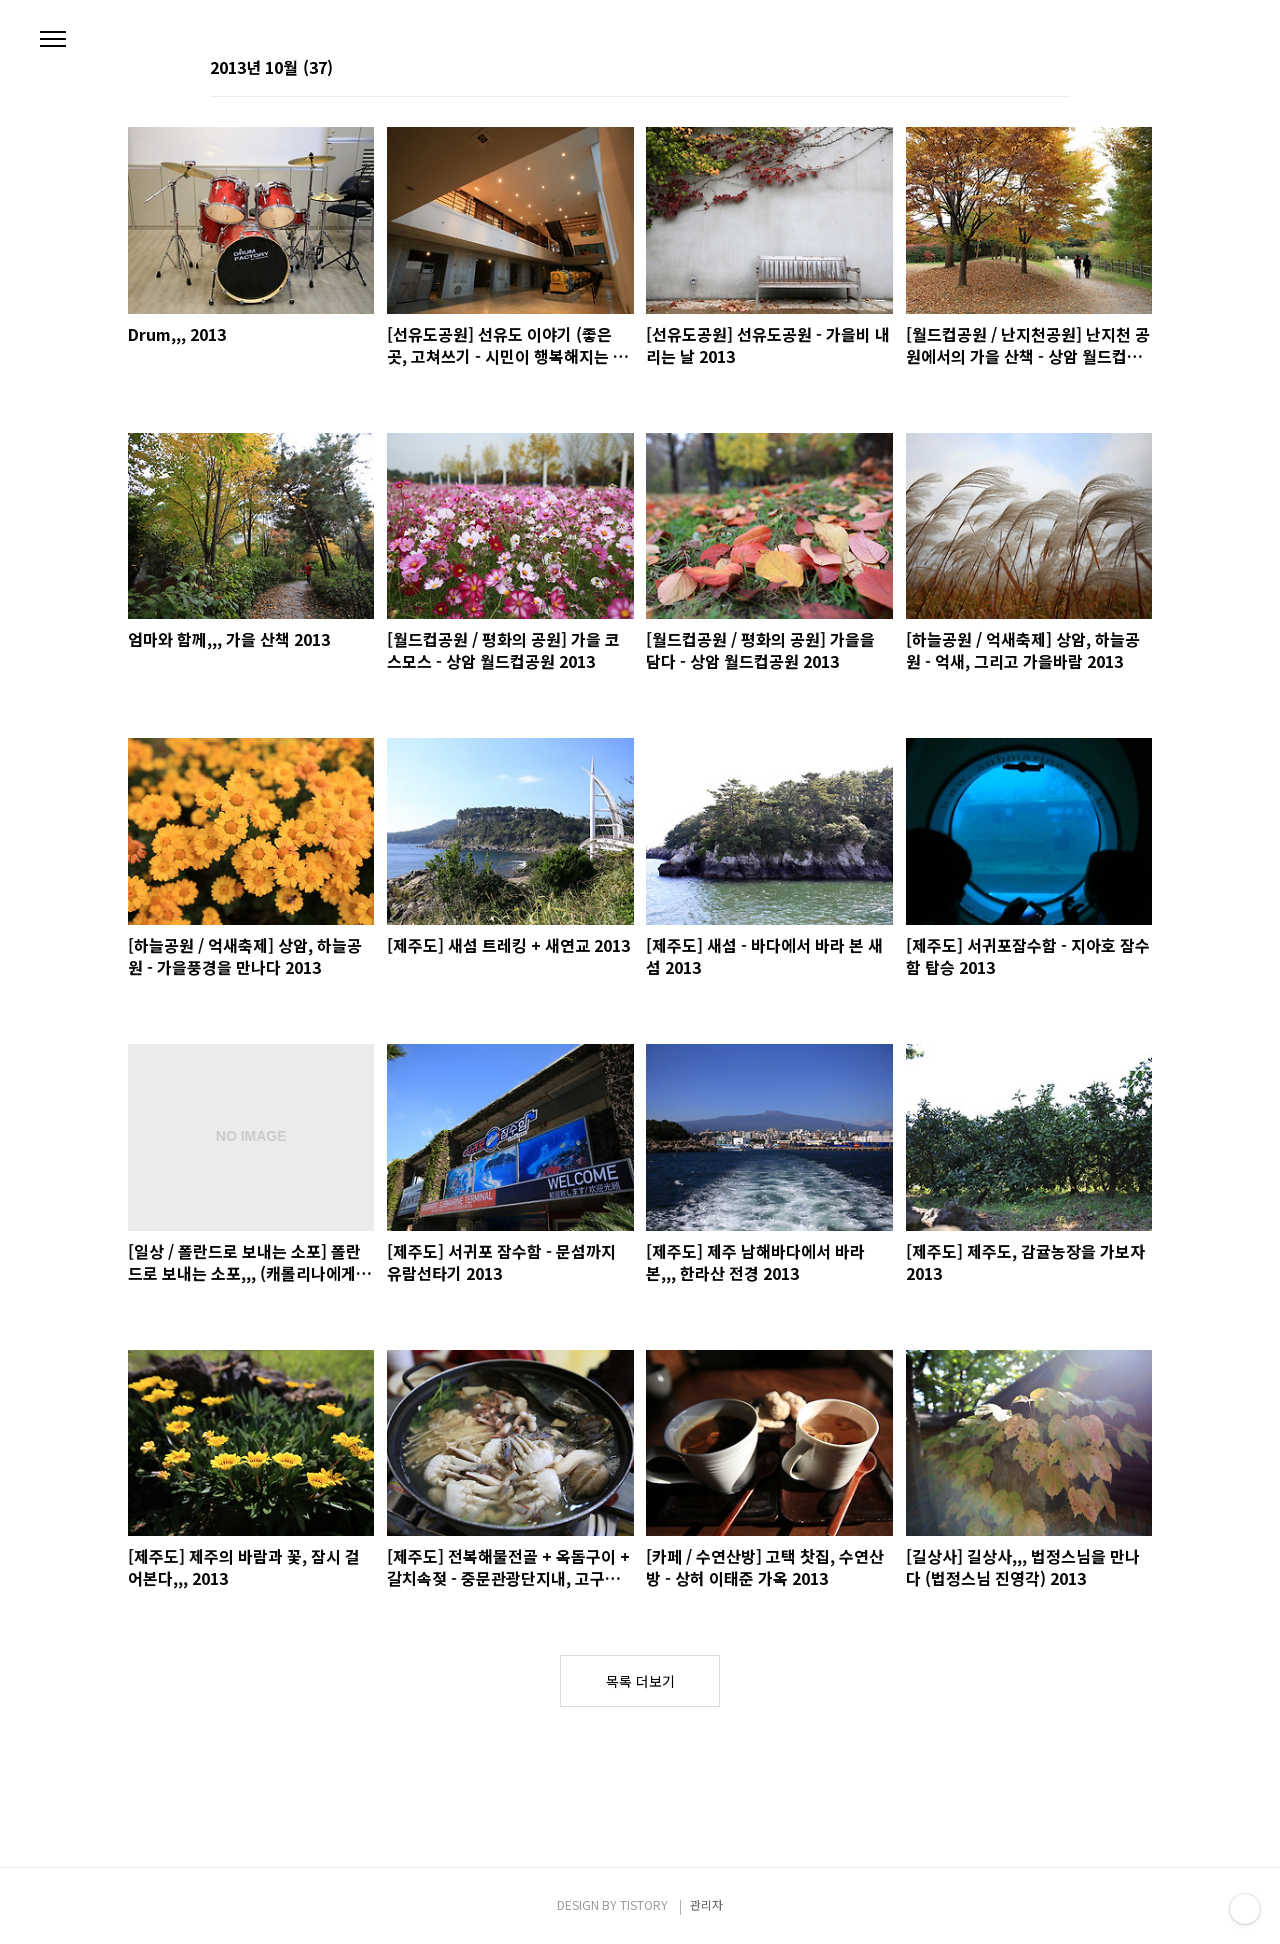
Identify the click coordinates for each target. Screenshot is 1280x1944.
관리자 (706, 1904)
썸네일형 (1030, 69)
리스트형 (1058, 69)
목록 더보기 (640, 1681)
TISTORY (644, 1904)
